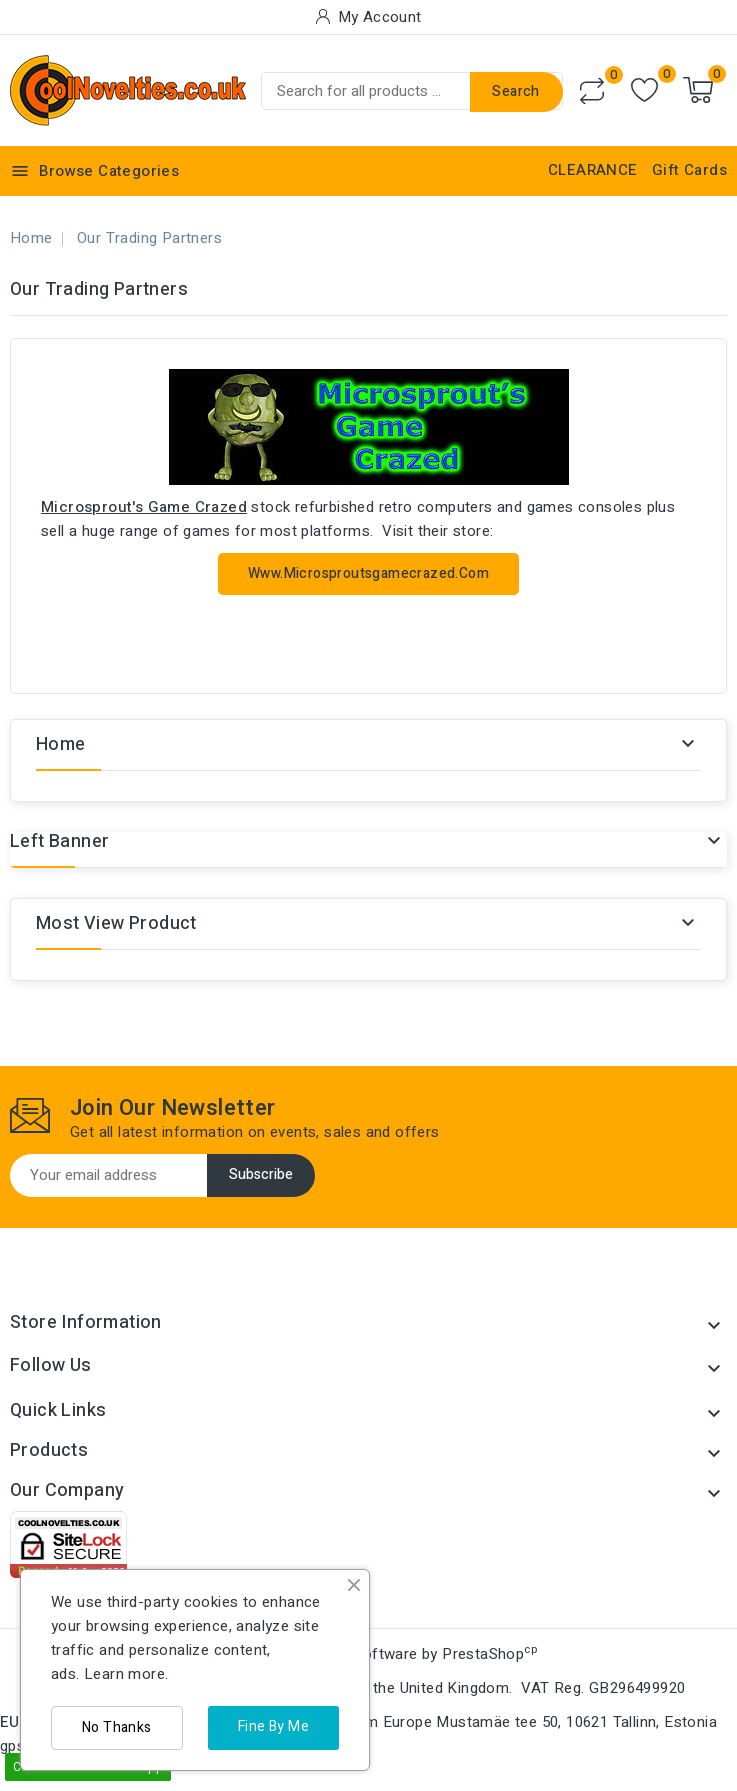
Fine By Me (273, 1726)
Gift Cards (689, 170)
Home (61, 744)
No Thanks (117, 1727)
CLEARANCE (593, 170)
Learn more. (126, 1674)
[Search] (412, 91)
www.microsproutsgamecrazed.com (368, 573)
